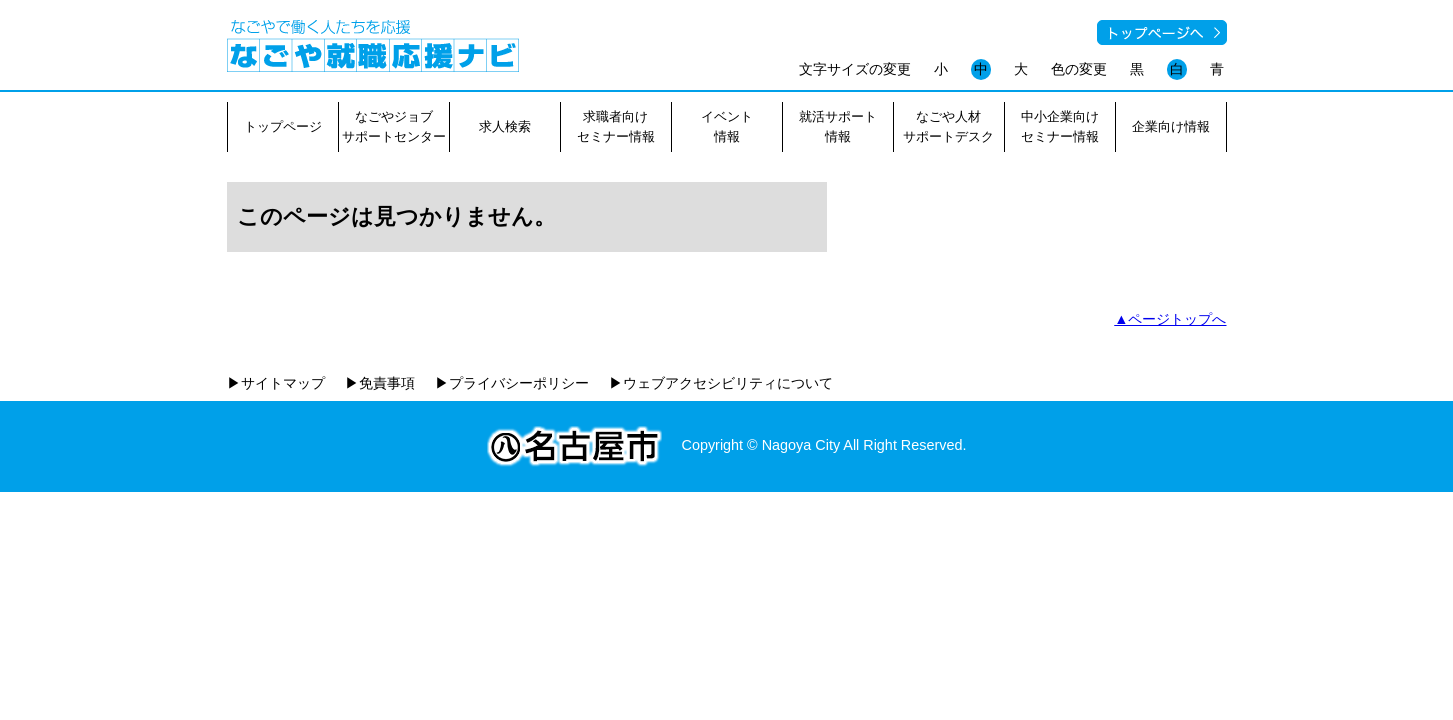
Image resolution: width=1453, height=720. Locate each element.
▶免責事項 (380, 383)
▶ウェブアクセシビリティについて (721, 383)
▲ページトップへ (1170, 319)
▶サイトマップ (276, 383)
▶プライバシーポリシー (512, 383)
